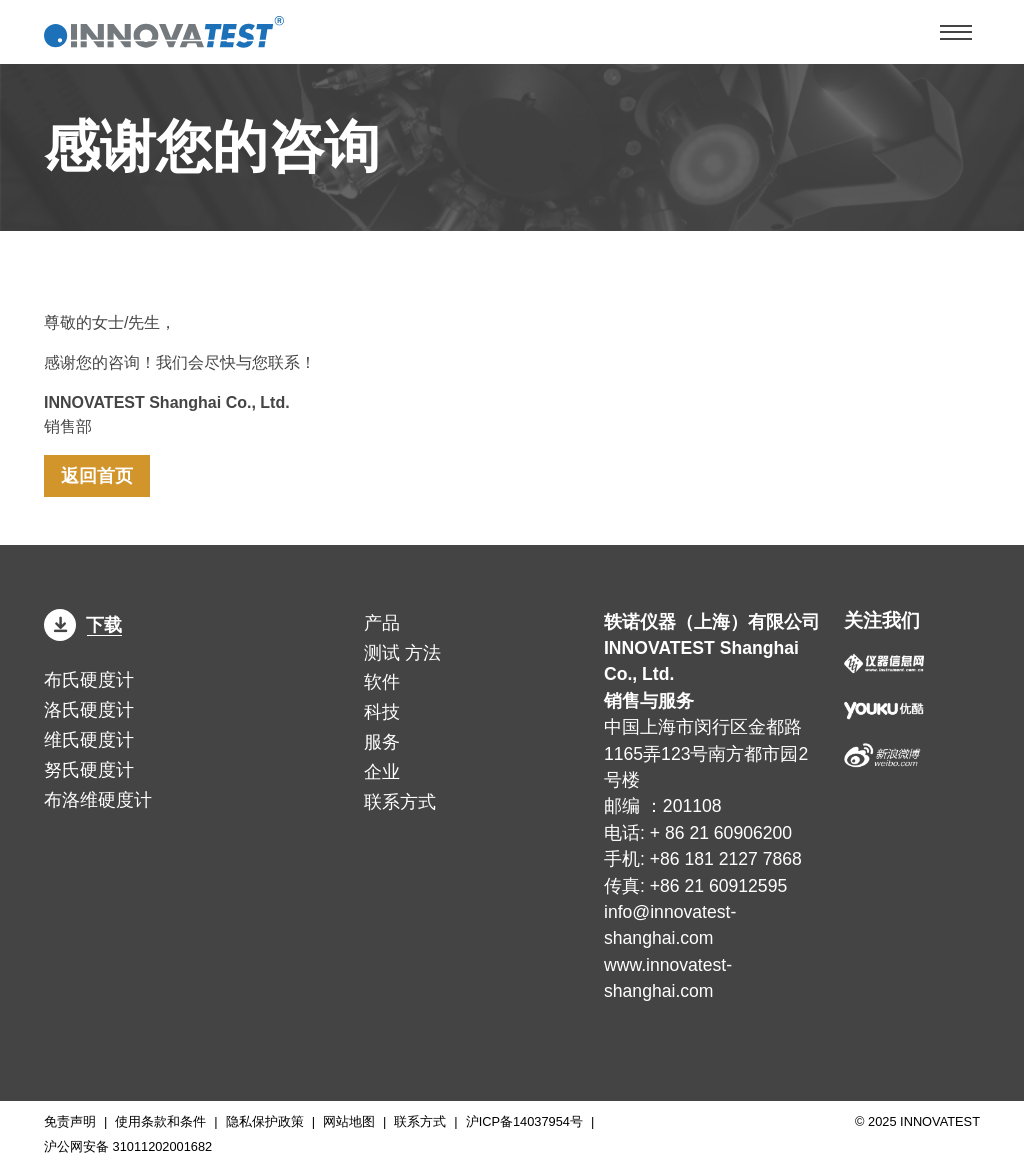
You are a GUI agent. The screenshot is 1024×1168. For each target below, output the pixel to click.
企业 (382, 772)
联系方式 (400, 802)
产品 (382, 623)
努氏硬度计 (89, 770)
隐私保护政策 (265, 1121)
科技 (382, 712)
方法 (402, 653)
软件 (382, 682)
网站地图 (349, 1121)
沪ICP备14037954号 (524, 1121)
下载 (83, 625)
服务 (382, 742)
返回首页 (97, 476)
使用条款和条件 (160, 1121)
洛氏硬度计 (89, 710)
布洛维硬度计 (98, 800)
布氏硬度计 (89, 680)
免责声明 (70, 1121)
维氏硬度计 (89, 740)
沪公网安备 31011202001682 (128, 1146)
